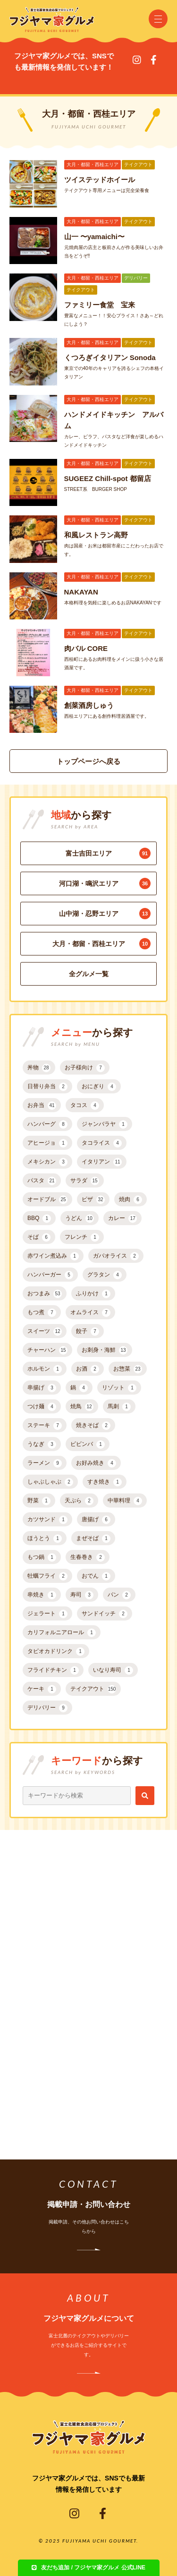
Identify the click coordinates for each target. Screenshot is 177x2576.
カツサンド (47, 1520)
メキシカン (47, 1162)
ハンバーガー (50, 1275)
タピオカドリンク (55, 1651)
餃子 (87, 1331)
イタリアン (102, 1162)
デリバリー (47, 1708)
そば (39, 1237)
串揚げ (41, 1388)
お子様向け (85, 1068)
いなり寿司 (113, 1670)
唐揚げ (96, 1520)
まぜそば (93, 1538)
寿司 (81, 1595)
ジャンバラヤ (104, 1124)
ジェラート (47, 1614)
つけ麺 (41, 1407)
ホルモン (44, 1369)
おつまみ (44, 1294)
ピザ (93, 1200)
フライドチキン (53, 1670)
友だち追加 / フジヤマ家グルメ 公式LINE (88, 2567)
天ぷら (79, 1501)
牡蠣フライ (47, 1576)
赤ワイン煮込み (53, 1256)
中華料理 (125, 1501)
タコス (84, 1105)
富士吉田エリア (108, 853)
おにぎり (99, 1087)
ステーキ (44, 1425)
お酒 (87, 1369)
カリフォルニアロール (61, 1633)
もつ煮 (41, 1312)
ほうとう (44, 1538)
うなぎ (41, 1444)
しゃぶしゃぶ (50, 1482)
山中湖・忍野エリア (105, 913)
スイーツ (44, 1331)
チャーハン (47, 1350)
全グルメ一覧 (89, 974)
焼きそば (93, 1425)
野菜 (39, 1501)
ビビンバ (87, 1444)
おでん (96, 1576)
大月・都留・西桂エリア (101, 943)
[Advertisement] (88, 1977)
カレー (122, 1218)
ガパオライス (116, 1256)
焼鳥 (81, 1407)
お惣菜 (127, 1369)
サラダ (84, 1181)
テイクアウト (93, 1689)
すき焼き (104, 1482)
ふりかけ (93, 1294)
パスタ (41, 1181)
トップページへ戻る (88, 761)
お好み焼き (96, 1463)
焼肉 (130, 1200)
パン (119, 1595)
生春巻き (87, 1557)
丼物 (39, 1068)
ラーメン (44, 1463)
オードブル (47, 1200)
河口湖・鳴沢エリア (105, 883)
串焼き (41, 1595)
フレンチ (82, 1237)
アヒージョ (47, 1143)
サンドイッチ (104, 1614)
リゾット (119, 1388)
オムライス (90, 1312)
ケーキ (41, 1689)
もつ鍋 (41, 1557)
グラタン (104, 1275)
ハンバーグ (47, 1124)
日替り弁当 (47, 1087)
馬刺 (119, 1407)
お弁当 (41, 1105)
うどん (79, 1218)
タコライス (102, 1143)
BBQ (39, 1218)
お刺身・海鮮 (104, 1350)
